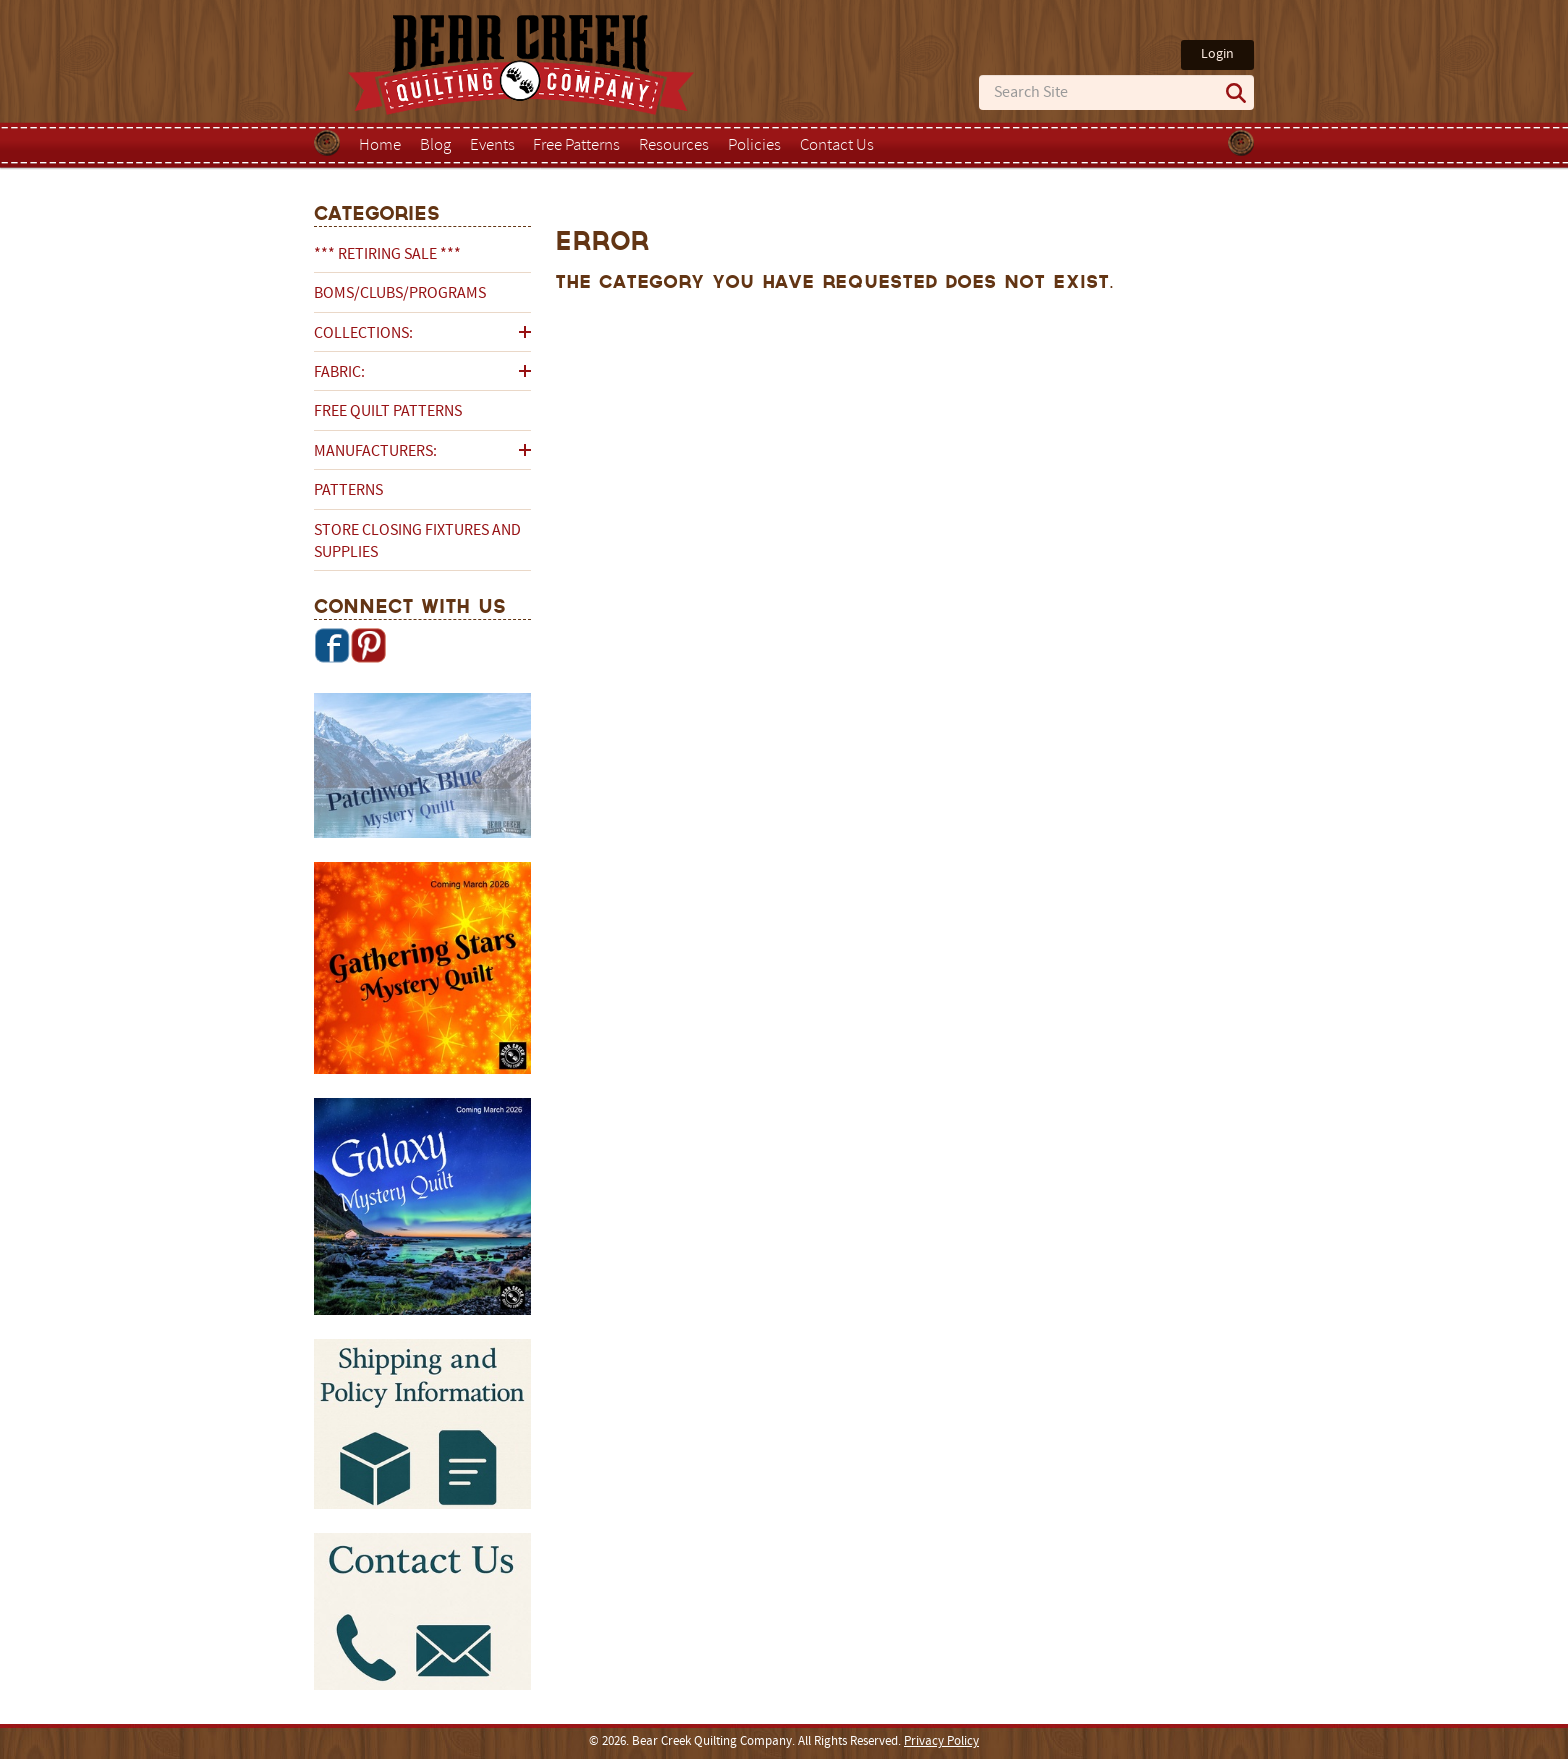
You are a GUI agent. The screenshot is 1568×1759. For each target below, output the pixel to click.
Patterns (348, 491)
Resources (674, 146)
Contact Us (837, 146)
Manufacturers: (375, 452)
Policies (754, 146)
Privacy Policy (941, 1742)
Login (1217, 54)
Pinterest (368, 645)
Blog (435, 146)
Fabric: (339, 373)
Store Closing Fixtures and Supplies (417, 542)
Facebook (332, 645)
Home (380, 146)
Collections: (363, 334)
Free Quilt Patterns (388, 412)
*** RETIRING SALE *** (387, 255)
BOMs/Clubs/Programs (400, 294)
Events (492, 146)
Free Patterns (576, 146)
